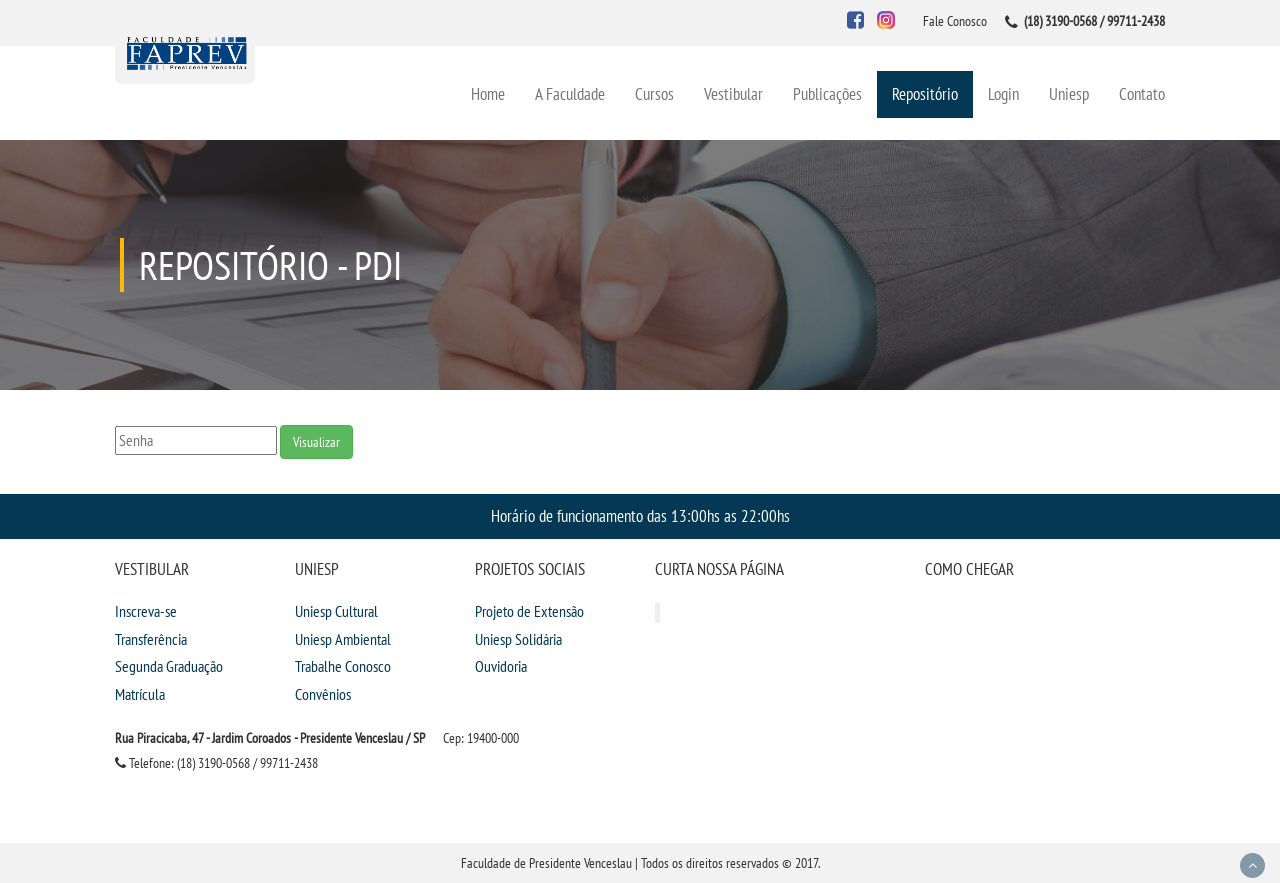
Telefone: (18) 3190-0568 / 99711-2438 (216, 763)
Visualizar (316, 442)
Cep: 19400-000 (481, 738)
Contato (1142, 93)
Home (488, 93)
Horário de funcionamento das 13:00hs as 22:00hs (640, 515)
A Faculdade (570, 93)
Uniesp (1069, 93)
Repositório (925, 93)
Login (1003, 93)
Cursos (654, 93)
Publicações (827, 93)
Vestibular (733, 93)
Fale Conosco (955, 21)
